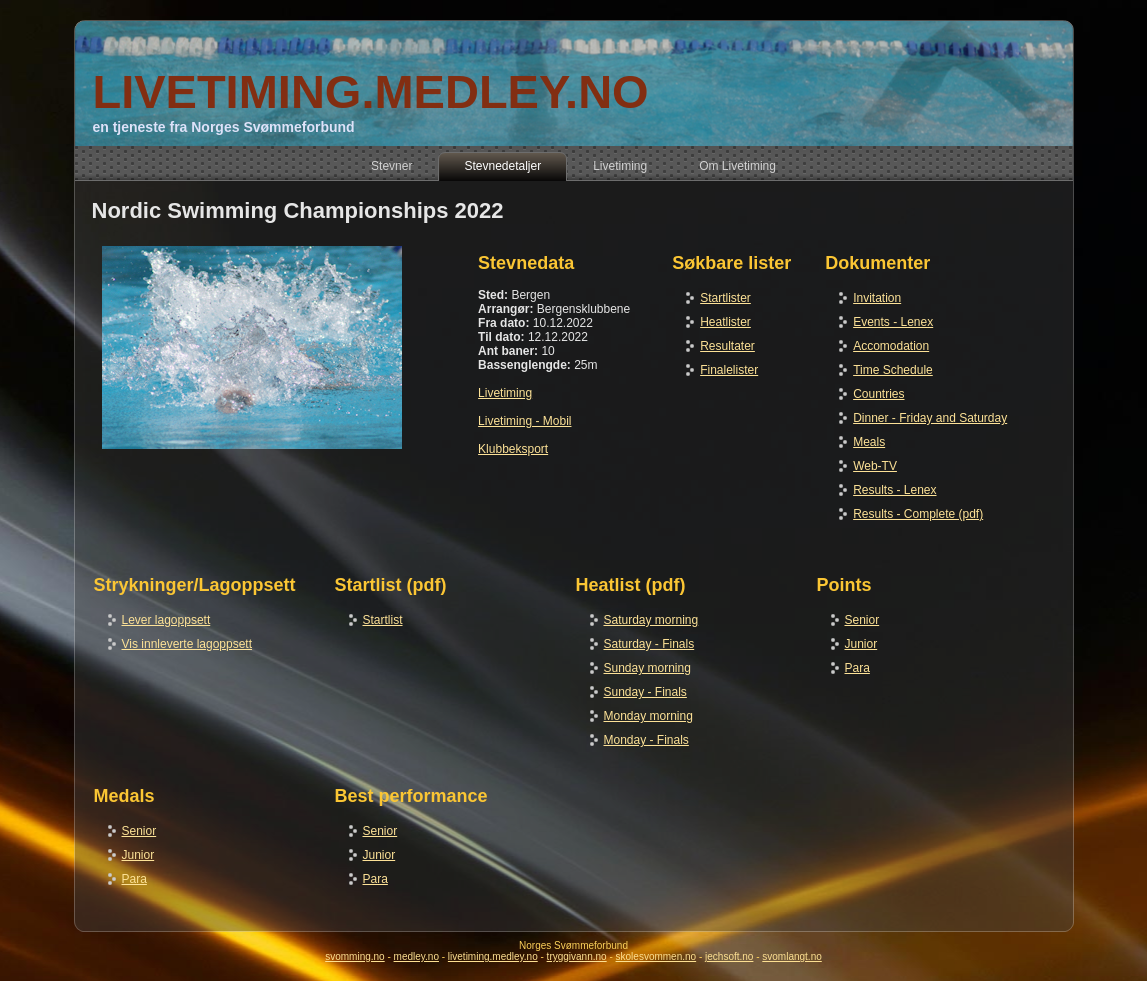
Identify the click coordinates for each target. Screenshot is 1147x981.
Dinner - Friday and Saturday (930, 418)
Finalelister (729, 370)
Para (857, 668)
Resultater (727, 346)
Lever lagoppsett (166, 620)
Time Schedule (893, 370)
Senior (862, 620)
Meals (869, 442)
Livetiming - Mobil (524, 421)
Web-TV (875, 466)
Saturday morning (651, 620)
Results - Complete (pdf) (918, 514)
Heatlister (725, 322)
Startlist (383, 620)
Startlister (725, 298)
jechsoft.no (729, 956)
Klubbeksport (513, 449)
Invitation (877, 298)
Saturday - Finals (649, 644)
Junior (861, 644)
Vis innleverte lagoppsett (187, 644)
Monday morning (648, 716)
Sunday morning (647, 668)
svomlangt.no (791, 956)
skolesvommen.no (656, 956)
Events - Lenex (893, 322)
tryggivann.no (577, 956)
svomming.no (354, 956)
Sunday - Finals (645, 692)
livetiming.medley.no (493, 956)
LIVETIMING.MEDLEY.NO (370, 91)
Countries (878, 394)
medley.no (416, 956)
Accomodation (891, 346)
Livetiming (505, 393)
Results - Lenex (894, 490)
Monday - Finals (646, 740)
